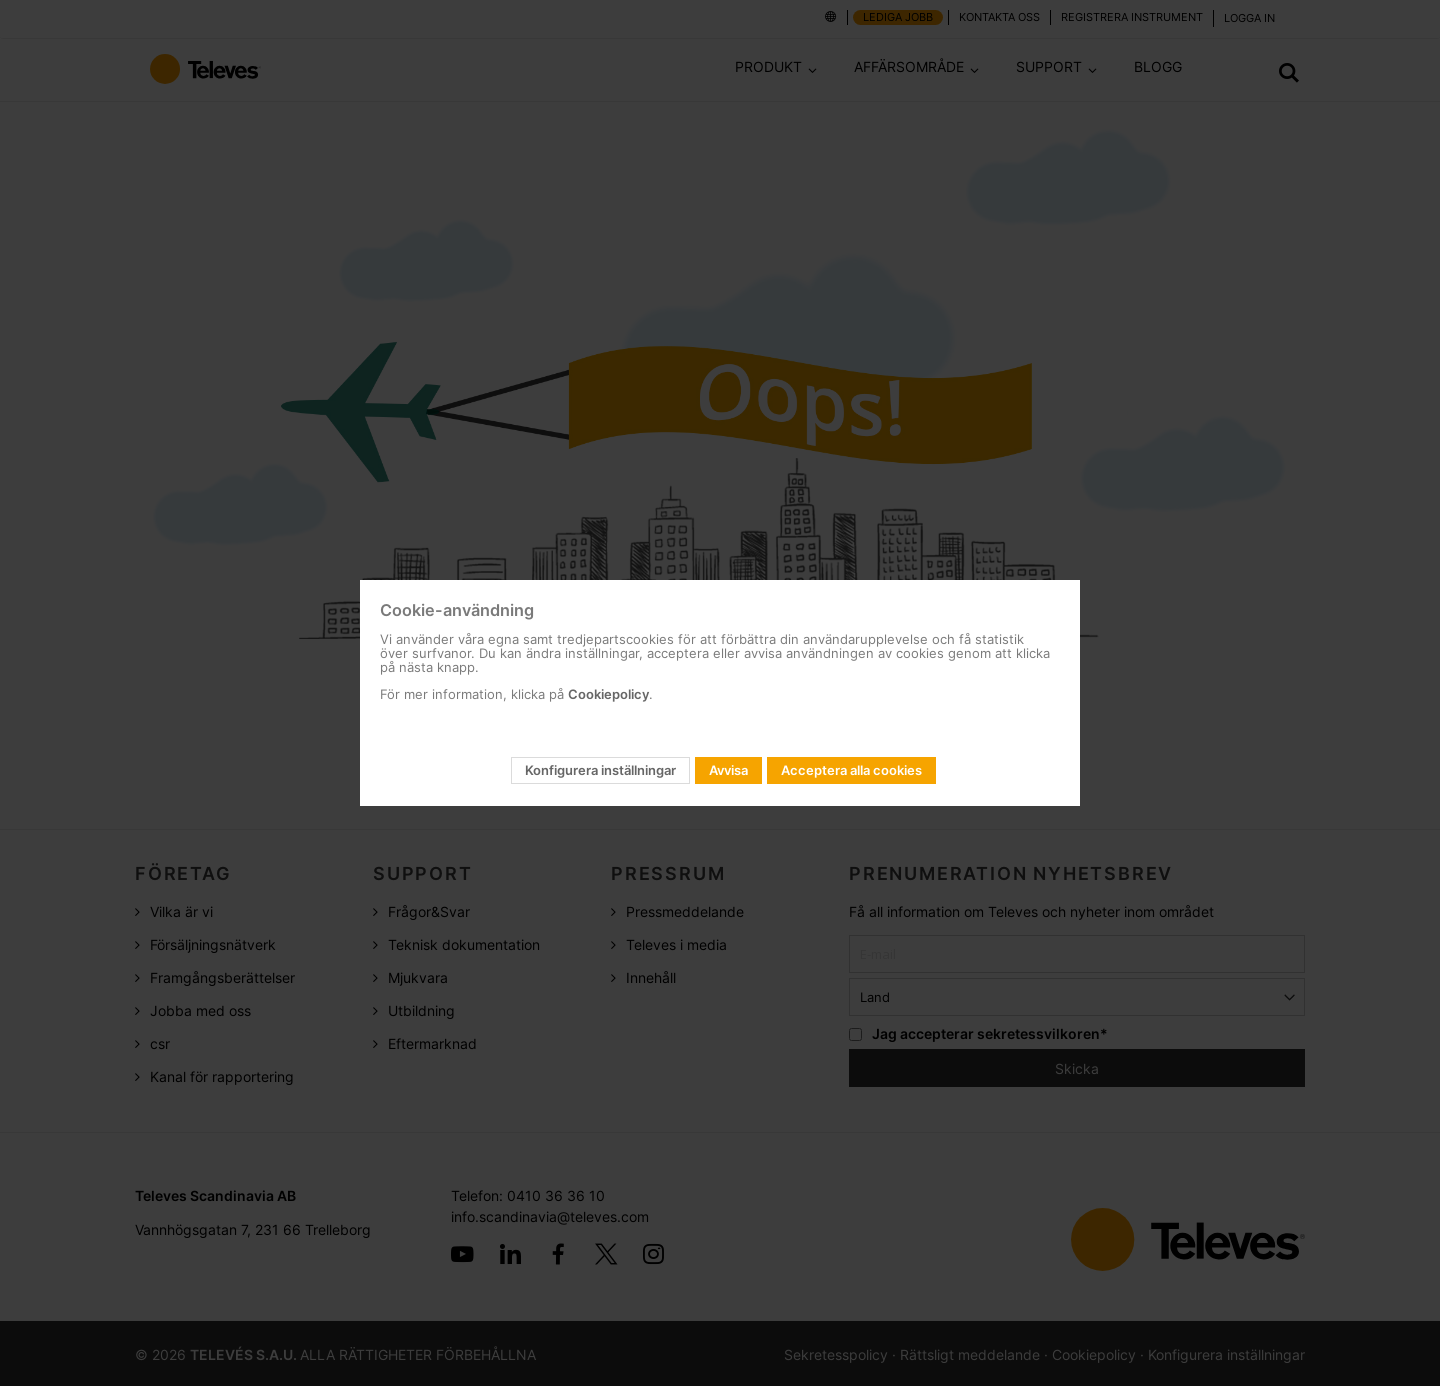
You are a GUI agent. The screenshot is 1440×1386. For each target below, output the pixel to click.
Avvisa (728, 770)
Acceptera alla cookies (851, 770)
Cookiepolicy (608, 694)
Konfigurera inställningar (600, 770)
